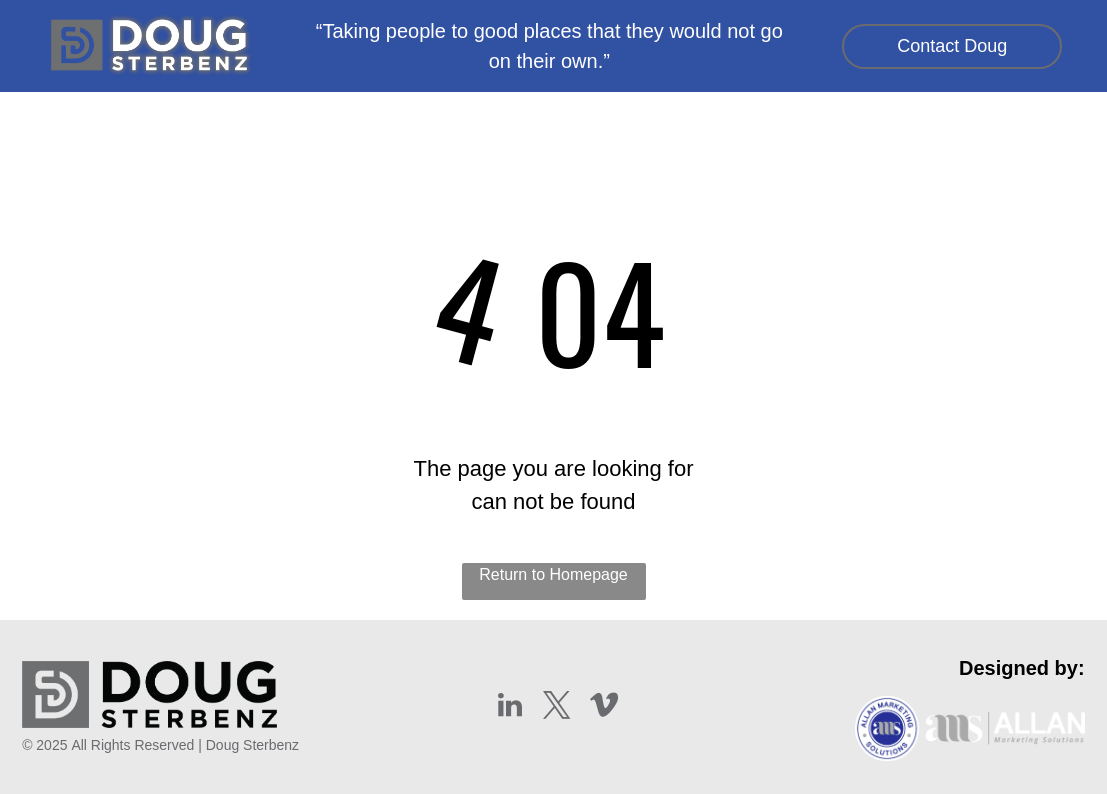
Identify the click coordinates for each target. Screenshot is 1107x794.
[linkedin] (510, 707)
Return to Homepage (553, 574)
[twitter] (557, 707)
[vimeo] (604, 707)
